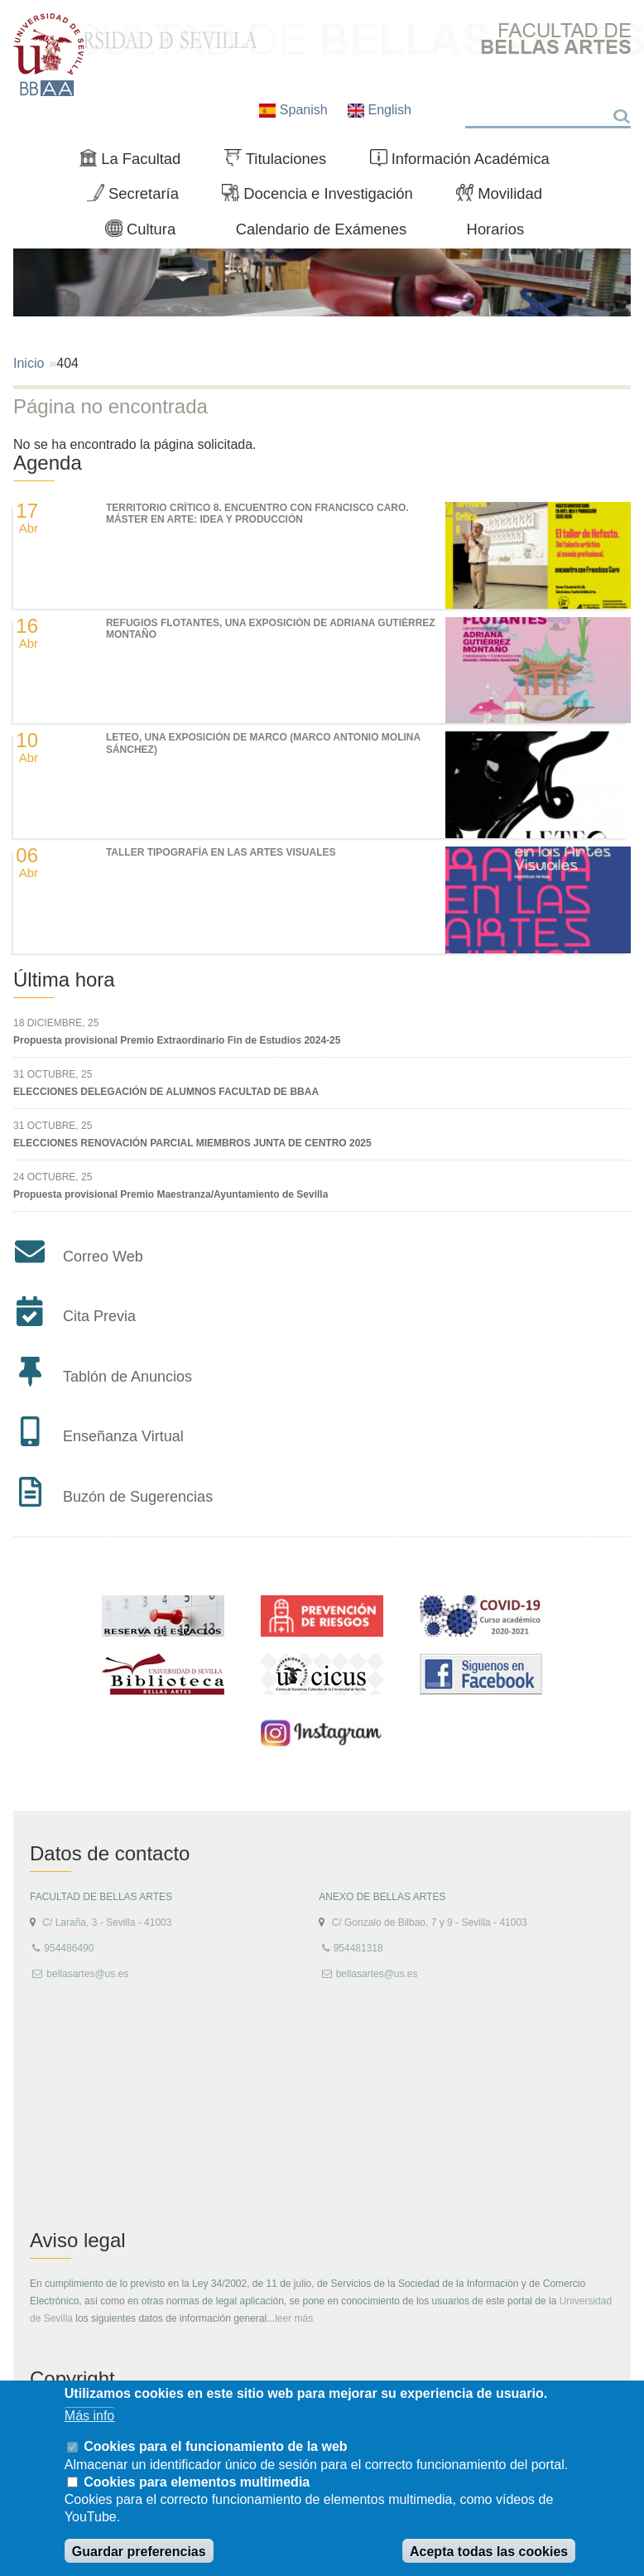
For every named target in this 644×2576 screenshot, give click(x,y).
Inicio (28, 363)
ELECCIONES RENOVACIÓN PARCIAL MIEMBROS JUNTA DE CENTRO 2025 (192, 1143)
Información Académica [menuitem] (466, 162)
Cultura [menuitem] (147, 232)
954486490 (69, 1948)
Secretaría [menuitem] (139, 197)
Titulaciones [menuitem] (282, 162)
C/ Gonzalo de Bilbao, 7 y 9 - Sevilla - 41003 (429, 1922)
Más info (89, 2416)
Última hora (64, 979)
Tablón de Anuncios (127, 1376)
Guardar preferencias (139, 2552)
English (379, 110)
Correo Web (103, 1256)
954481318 (358, 1948)
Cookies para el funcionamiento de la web (215, 2446)
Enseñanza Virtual (123, 1436)
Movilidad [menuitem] (505, 197)
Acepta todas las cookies (489, 2552)
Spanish (295, 110)
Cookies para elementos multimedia (197, 2482)
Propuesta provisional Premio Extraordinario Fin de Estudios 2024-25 (176, 1040)
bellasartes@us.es (87, 1974)
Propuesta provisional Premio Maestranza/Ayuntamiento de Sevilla (170, 1194)
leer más (294, 2318)
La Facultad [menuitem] (137, 162)
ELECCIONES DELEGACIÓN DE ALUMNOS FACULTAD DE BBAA (166, 1091)
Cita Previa (99, 1316)
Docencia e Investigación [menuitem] (324, 197)
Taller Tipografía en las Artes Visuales (221, 852)
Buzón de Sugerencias (138, 1496)
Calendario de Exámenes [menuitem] (321, 229)
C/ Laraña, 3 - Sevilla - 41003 (106, 1922)
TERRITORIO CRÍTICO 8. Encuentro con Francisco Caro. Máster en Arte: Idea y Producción (257, 513)
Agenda (47, 462)
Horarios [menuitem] (496, 229)
